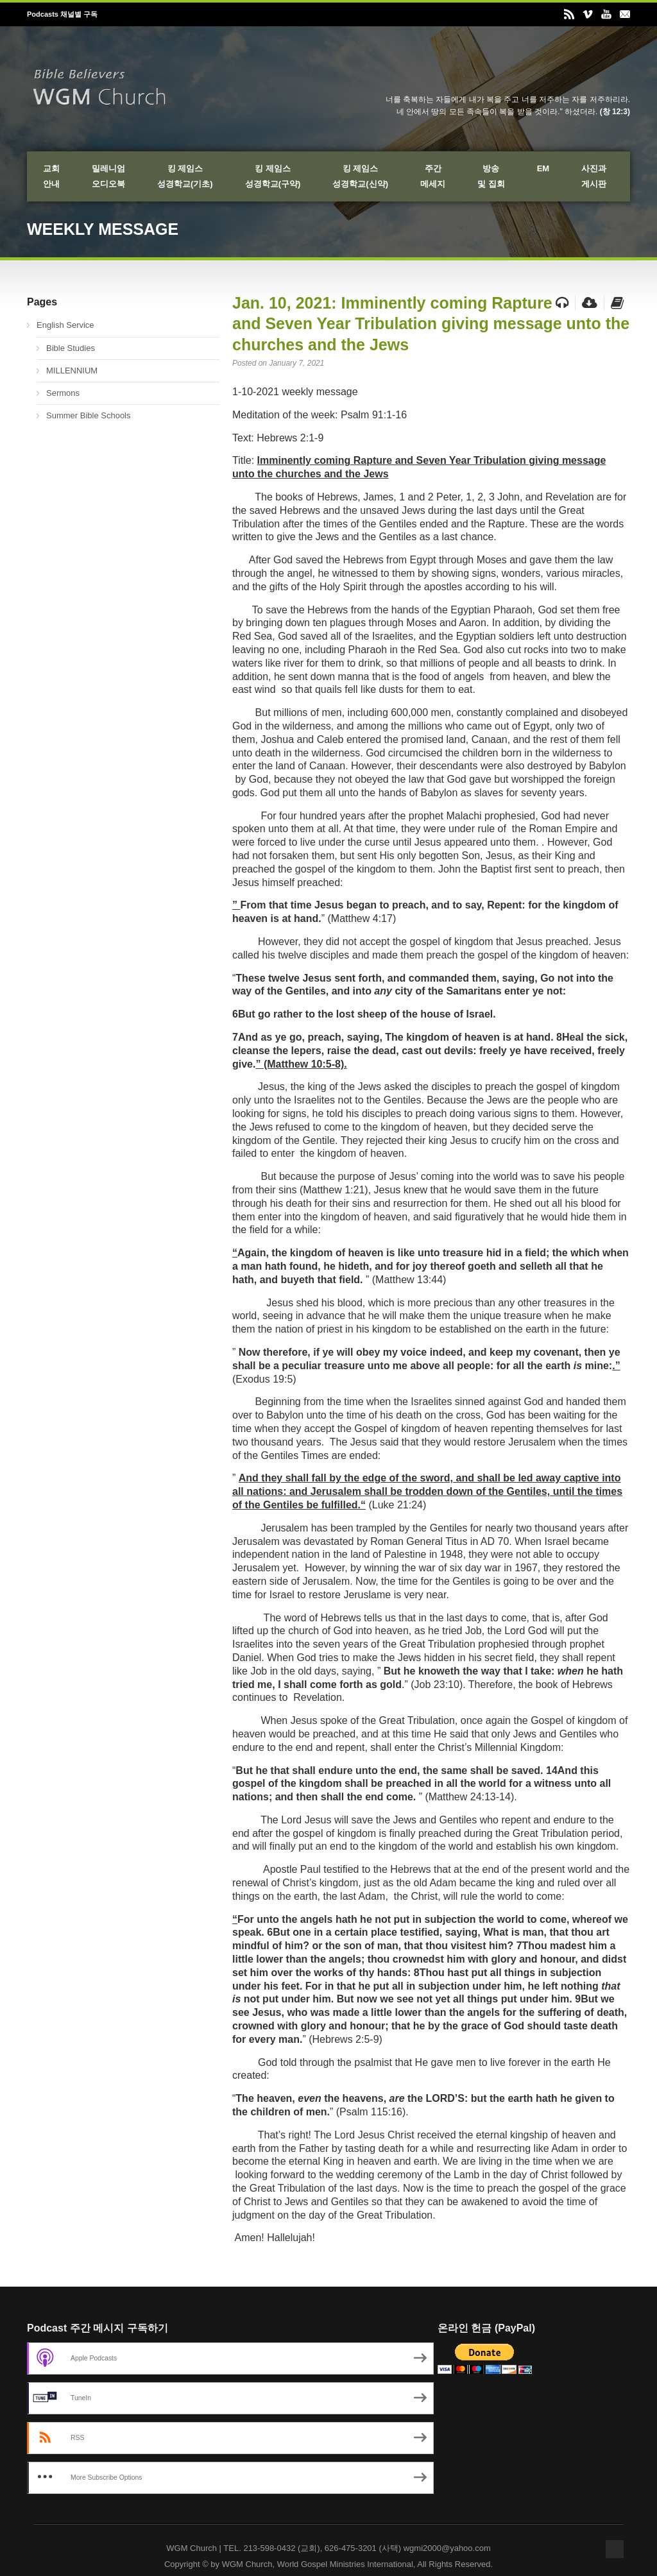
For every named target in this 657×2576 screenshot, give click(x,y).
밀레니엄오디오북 (108, 176)
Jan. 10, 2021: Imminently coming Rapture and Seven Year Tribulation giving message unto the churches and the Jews (430, 324)
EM (543, 168)
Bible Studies (70, 348)
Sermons (63, 393)
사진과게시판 (593, 176)
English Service (65, 325)
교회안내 (51, 176)
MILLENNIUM (72, 370)
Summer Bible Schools (88, 415)
